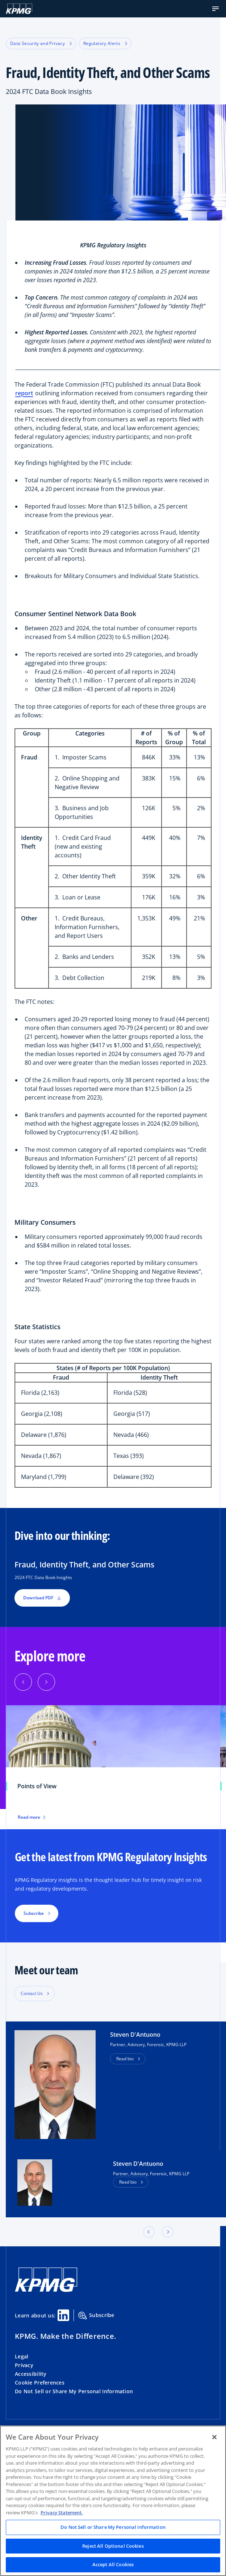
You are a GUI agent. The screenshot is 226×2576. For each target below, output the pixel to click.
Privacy (24, 2365)
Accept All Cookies (113, 2564)
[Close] (214, 2437)
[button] (215, 9)
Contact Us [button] (32, 1993)
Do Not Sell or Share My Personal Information (74, 2391)
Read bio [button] (125, 2059)
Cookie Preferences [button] (39, 2382)
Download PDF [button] (42, 1598)
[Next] (46, 1682)
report (24, 393)
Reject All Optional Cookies (113, 2546)
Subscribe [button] (34, 1913)
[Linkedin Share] (63, 2315)
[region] (113, 2500)
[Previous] (23, 1682)
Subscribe (96, 2316)
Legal (21, 2356)
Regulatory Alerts (105, 43)
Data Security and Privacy (41, 43)
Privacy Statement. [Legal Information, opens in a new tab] (62, 2512)
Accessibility (31, 2373)
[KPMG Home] (19, 8)
